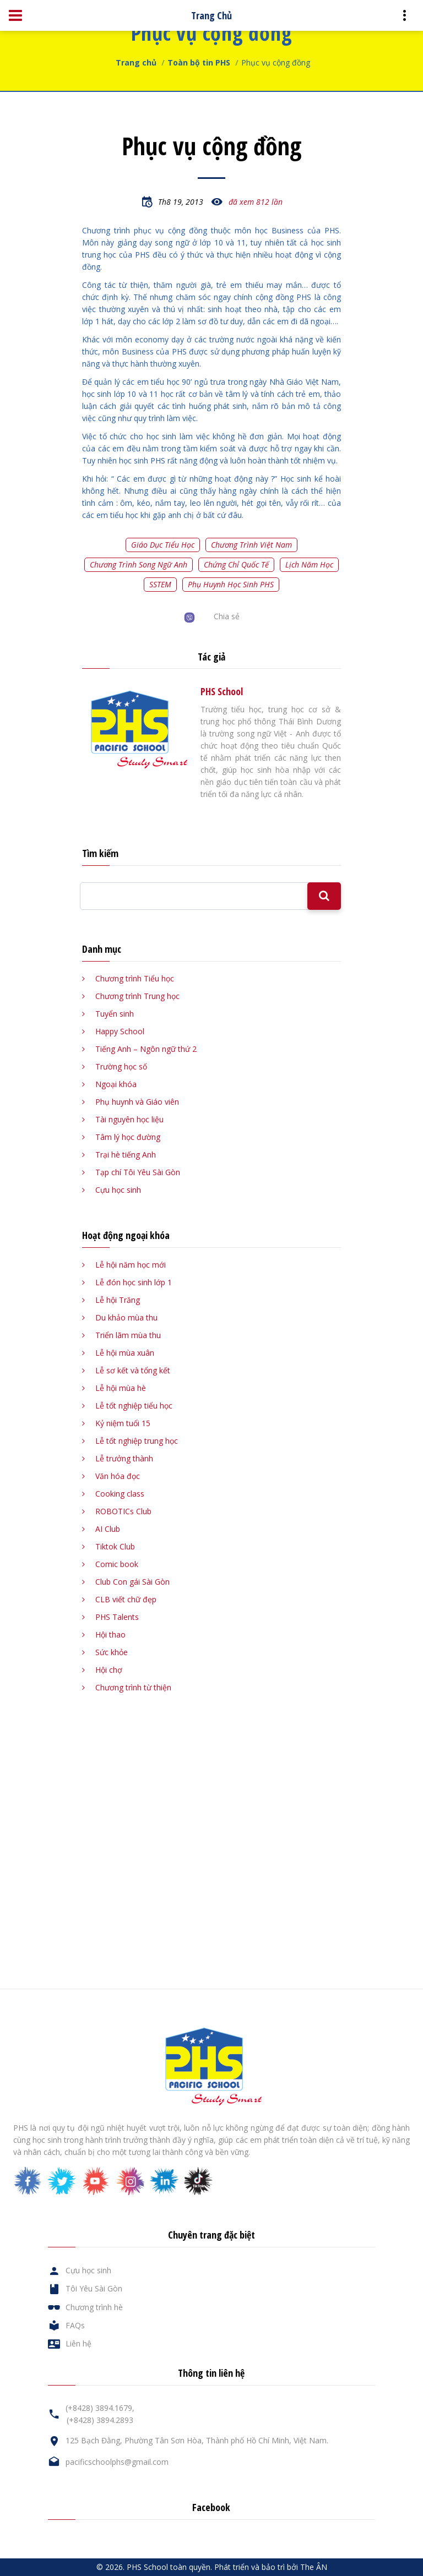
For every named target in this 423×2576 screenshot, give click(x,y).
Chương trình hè (94, 2307)
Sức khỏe (111, 1652)
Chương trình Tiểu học (134, 978)
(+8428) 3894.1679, (100, 2408)
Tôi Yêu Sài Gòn (94, 2288)
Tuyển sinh (114, 1013)
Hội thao (110, 1634)
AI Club (107, 1529)
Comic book (116, 1564)
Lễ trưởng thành (124, 1458)
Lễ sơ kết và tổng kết (132, 1370)
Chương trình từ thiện (133, 1687)
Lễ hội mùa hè (120, 1388)
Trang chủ (136, 62)
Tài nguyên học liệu (129, 1119)
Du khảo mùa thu (126, 1317)
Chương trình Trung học (137, 996)
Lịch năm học (309, 564)
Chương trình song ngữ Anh (138, 564)
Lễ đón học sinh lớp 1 (133, 1282)
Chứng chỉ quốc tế (236, 564)
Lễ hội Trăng (117, 1300)
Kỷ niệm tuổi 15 (122, 1423)
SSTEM (160, 584)
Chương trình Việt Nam (251, 544)
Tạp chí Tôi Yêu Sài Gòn (137, 1172)
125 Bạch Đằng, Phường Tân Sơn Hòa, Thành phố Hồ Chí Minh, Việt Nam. (197, 2440)
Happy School (119, 1031)
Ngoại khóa (116, 1084)
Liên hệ (78, 2343)
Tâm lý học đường (127, 1137)
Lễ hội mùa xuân (124, 1352)
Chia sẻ (227, 616)
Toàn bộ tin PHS (198, 62)
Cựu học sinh (118, 1190)
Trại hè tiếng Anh (125, 1154)
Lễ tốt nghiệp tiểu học (133, 1405)
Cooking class (119, 1493)
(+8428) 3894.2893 (100, 2420)
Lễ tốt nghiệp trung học (136, 1441)
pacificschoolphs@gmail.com (117, 2462)
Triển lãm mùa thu (128, 1335)
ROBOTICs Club (123, 1511)
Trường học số (121, 1066)
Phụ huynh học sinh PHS (231, 584)
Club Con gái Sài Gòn (132, 1581)
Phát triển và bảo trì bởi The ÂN (270, 2567)
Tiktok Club (115, 1546)
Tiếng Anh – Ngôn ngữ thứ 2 (146, 1049)
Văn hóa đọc (117, 1476)
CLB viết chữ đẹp (125, 1599)
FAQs (75, 2325)
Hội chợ (108, 1669)
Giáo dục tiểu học (162, 544)
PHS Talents (117, 1617)
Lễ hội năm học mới (130, 1264)
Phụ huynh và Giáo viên (137, 1101)
